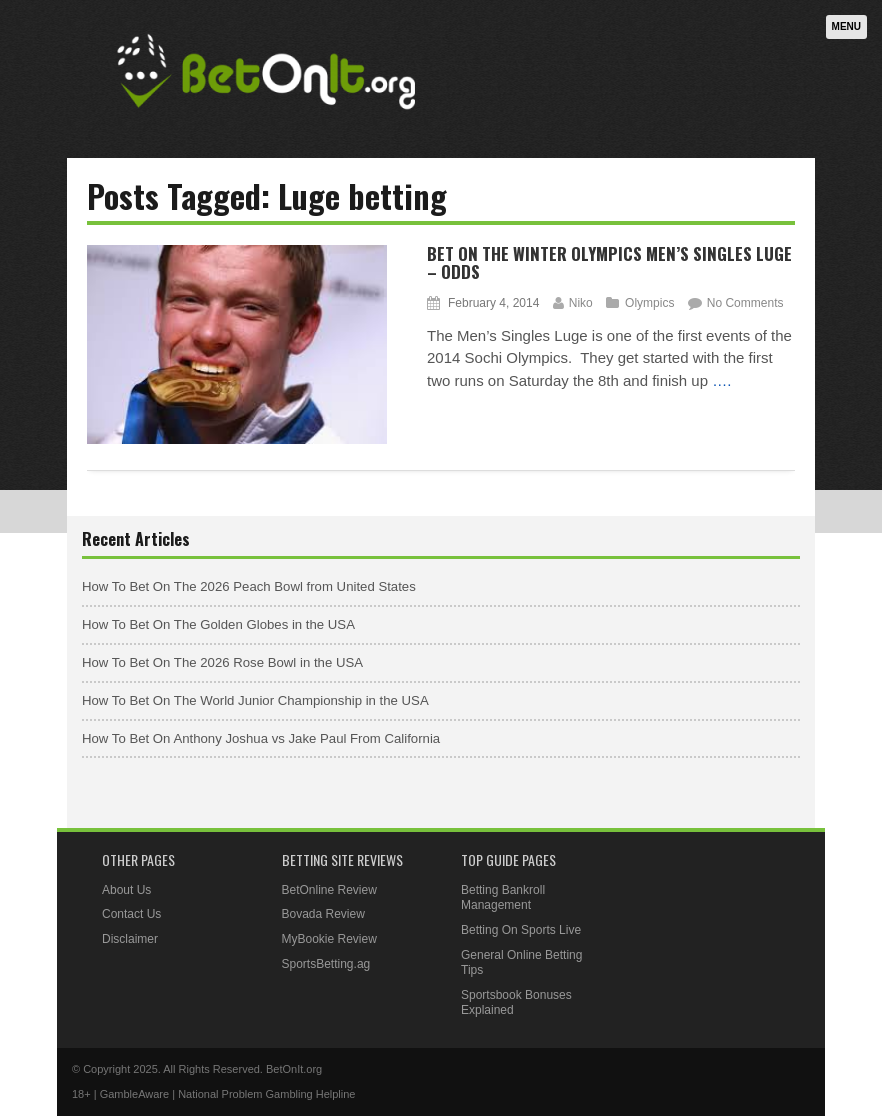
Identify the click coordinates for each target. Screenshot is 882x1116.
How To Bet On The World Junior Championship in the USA (255, 700)
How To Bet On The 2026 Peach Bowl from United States (249, 586)
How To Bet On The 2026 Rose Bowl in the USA (222, 662)
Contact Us (131, 914)
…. (721, 380)
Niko (581, 303)
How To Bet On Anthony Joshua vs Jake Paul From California (261, 738)
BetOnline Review (329, 890)
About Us (126, 890)
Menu (846, 26)
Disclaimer (130, 939)
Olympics (649, 303)
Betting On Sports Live (521, 930)
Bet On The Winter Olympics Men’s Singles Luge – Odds (609, 263)
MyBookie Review (329, 939)
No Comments (745, 303)
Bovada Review (323, 914)
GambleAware (135, 1094)
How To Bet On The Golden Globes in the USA (218, 624)
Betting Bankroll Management (503, 898)
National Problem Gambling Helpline (266, 1094)
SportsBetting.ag (326, 964)
